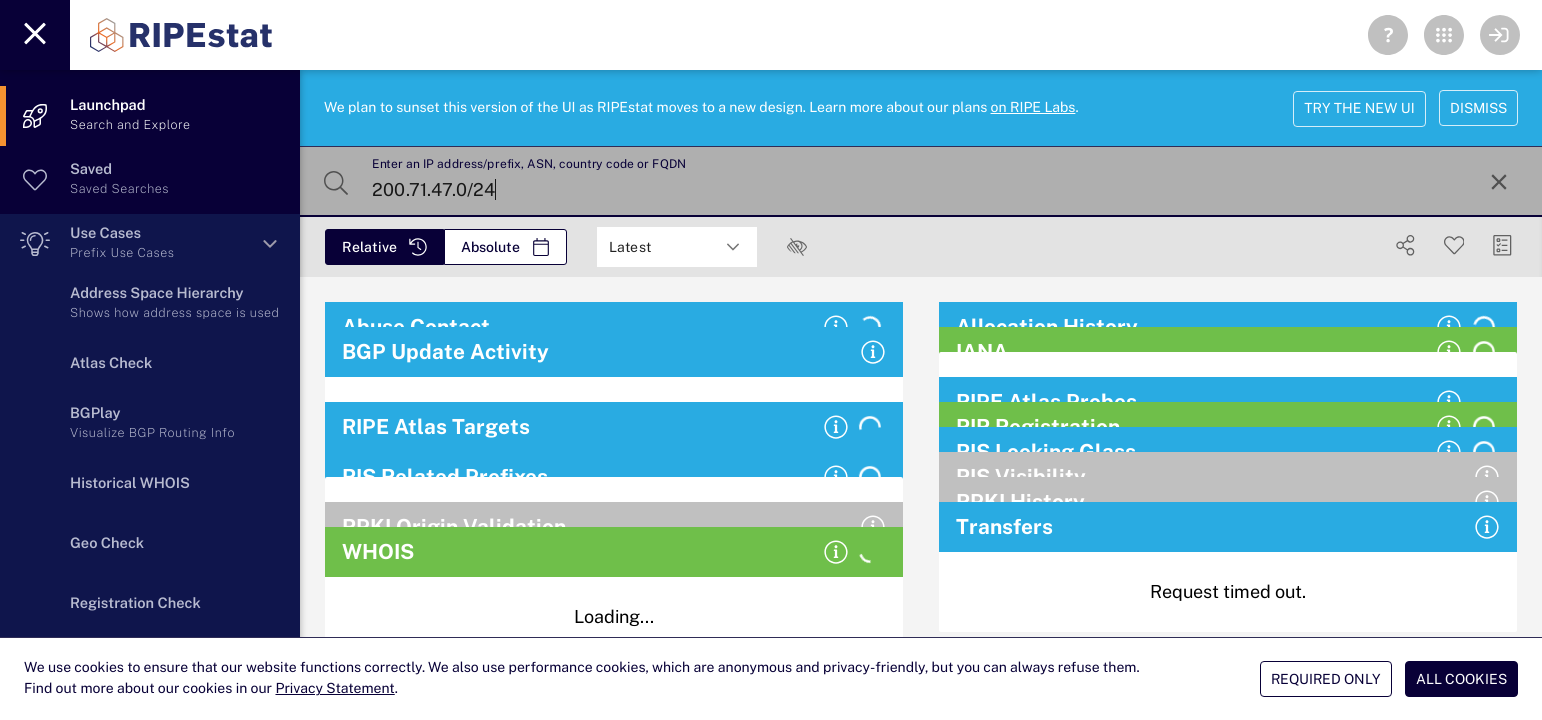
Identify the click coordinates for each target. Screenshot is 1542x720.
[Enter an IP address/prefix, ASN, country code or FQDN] (919, 182)
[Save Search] (1454, 245)
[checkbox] (797, 247)
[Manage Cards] (1502, 245)
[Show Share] (1405, 245)
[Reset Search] (1499, 182)
